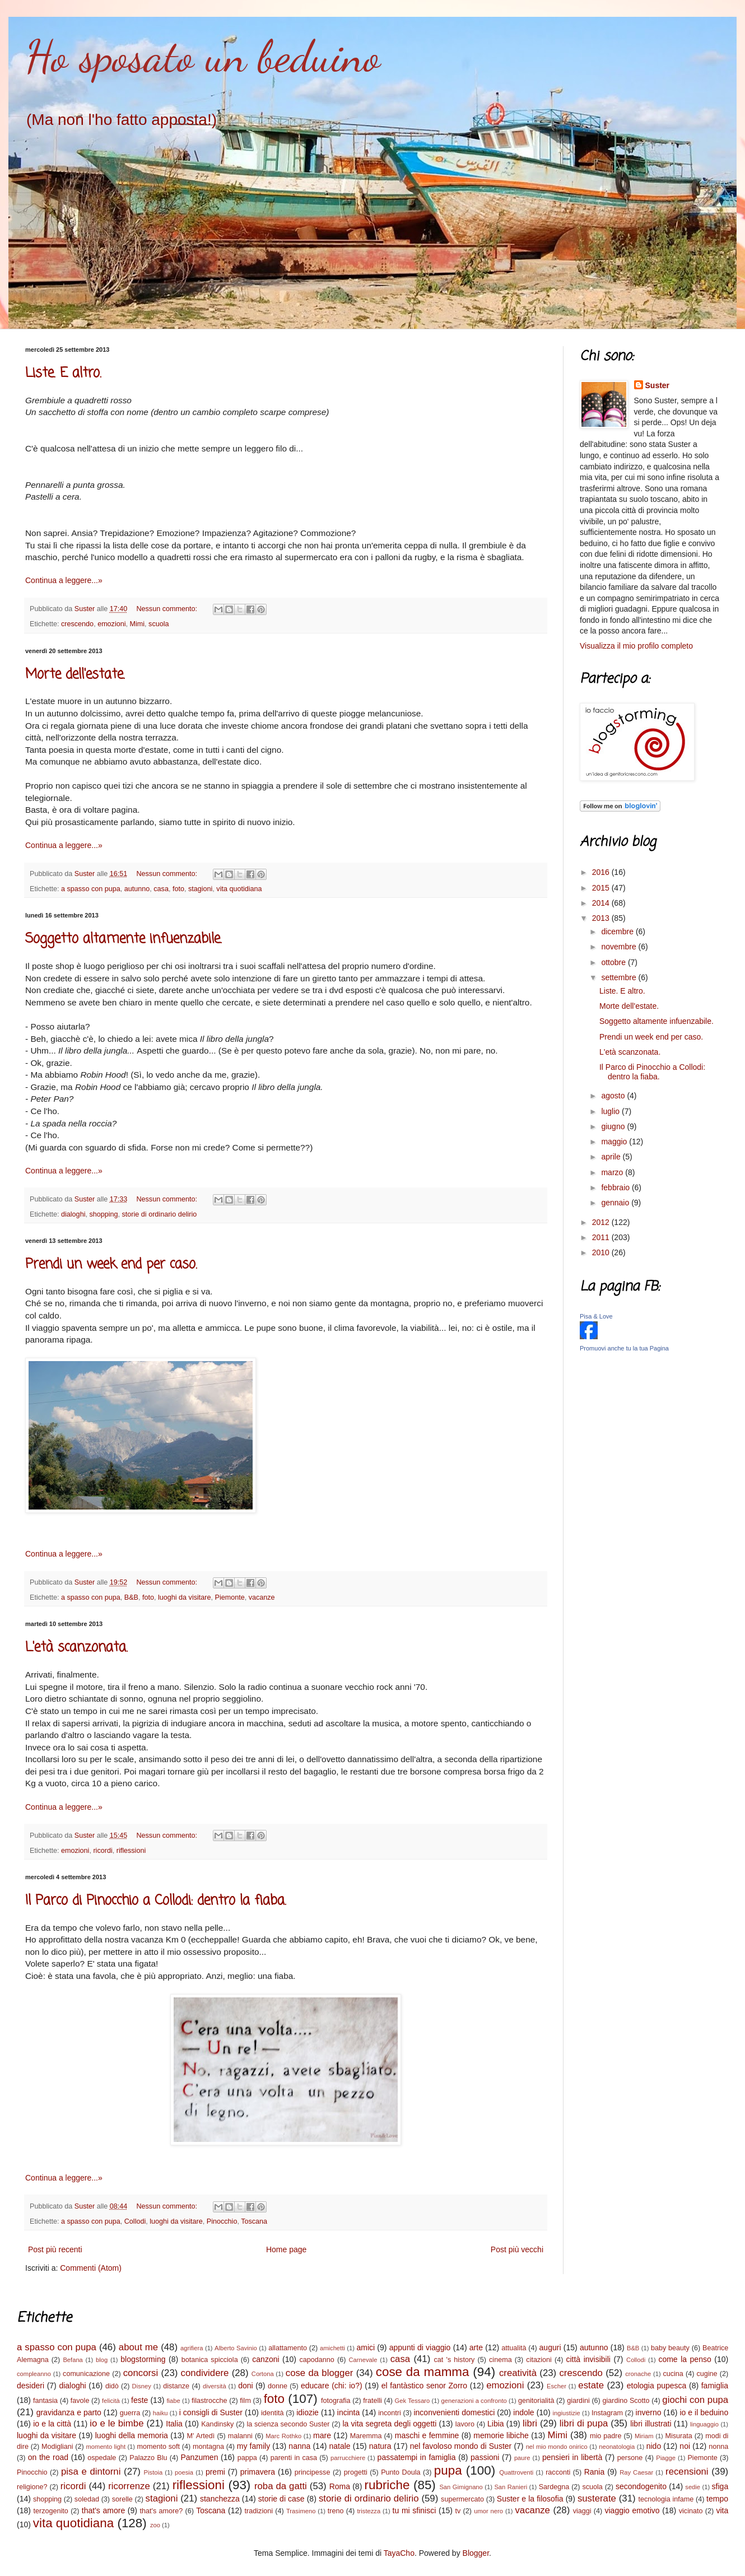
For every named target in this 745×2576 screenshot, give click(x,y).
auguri (550, 2347)
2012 (602, 1222)
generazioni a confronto (474, 2400)
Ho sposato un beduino (202, 56)
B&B (131, 1597)
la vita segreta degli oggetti (389, 2423)
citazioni (539, 2360)
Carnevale (363, 2359)
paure (522, 2457)
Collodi (135, 2221)
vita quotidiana (239, 889)
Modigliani (57, 2447)
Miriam (644, 2436)
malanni (240, 2436)
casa (161, 889)
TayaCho (399, 2553)
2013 (602, 918)
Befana (72, 2359)
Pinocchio (222, 2221)
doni (245, 2385)
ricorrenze (129, 2486)
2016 (602, 872)
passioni (485, 2457)
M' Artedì (201, 2436)
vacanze (262, 1597)
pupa (448, 2470)
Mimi (137, 624)
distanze (176, 2386)
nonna (718, 2447)
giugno (614, 1126)
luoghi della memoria (131, 2435)
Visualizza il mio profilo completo (636, 645)
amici (365, 2347)
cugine (706, 2374)
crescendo (77, 624)
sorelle (122, 2499)
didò (112, 2386)
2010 (602, 1252)
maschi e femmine (427, 2435)
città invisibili (588, 2359)
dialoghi (73, 1214)
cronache (638, 2373)
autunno (137, 889)
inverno (649, 2412)
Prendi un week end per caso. (111, 1264)
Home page (286, 2249)
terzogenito (51, 2511)
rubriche (387, 2485)
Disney (141, 2386)
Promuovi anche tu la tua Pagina (624, 1348)
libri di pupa (584, 2423)
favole (80, 2401)
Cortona (263, 2373)
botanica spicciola (209, 2360)
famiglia (714, 2385)
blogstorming (142, 2359)
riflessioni (131, 1851)
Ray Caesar (636, 2472)
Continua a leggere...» (64, 580)
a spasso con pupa (90, 889)
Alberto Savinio (236, 2348)
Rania (594, 2471)
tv (458, 2511)
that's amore (103, 2510)
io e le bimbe (116, 2423)
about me (138, 2347)
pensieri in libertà (572, 2457)
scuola (158, 624)
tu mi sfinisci (414, 2510)
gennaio (616, 1202)
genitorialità (536, 2401)
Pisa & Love (596, 1316)
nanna (299, 2446)
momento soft (158, 2447)
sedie (692, 2487)
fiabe (173, 2400)
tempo (717, 2498)
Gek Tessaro (412, 2400)
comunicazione (86, 2374)
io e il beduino (703, 2412)
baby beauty (670, 2348)
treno (336, 2511)
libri (530, 2423)
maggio (615, 1141)
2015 (602, 887)
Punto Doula (400, 2472)
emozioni (111, 624)
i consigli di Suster (211, 2412)
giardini (578, 2401)
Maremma (366, 2436)
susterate (597, 2498)
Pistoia (153, 2472)
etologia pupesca (657, 2385)
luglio (611, 1111)
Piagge (666, 2457)
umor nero (488, 2511)
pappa (247, 2458)
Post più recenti (55, 2249)
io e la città (52, 2423)
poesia (184, 2472)
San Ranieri (510, 2487)
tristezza (368, 2511)
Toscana (254, 2221)
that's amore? (161, 2511)
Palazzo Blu (148, 2458)
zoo (155, 2525)
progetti (355, 2472)
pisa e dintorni (90, 2471)
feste (139, 2400)
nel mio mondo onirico (557, 2446)
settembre (619, 977)
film (245, 2401)
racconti (558, 2472)
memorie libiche (501, 2435)
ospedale (101, 2458)
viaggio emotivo (632, 2510)
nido (653, 2446)
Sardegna (554, 2487)
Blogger (476, 2553)
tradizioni (259, 2511)
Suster (657, 385)
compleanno (34, 2373)
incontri (389, 2413)
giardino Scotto (625, 2401)
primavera (257, 2471)
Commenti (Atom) (91, 2267)
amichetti (332, 2348)
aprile (611, 1156)
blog (102, 2359)
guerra (130, 2413)
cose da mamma (422, 2372)
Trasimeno (300, 2511)
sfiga (720, 2486)
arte (476, 2347)
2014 (602, 902)
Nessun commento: (167, 609)
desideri (30, 2385)
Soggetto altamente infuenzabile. (123, 939)
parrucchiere (347, 2457)
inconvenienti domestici (454, 2412)
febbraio (616, 1187)
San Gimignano (460, 2487)
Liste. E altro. (63, 373)
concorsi (141, 2373)
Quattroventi (516, 2472)
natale (339, 2446)
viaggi (582, 2511)
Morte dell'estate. (75, 674)
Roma (339, 2486)
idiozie (307, 2412)
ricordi (102, 1851)
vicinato (691, 2511)
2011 (602, 1237)
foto (178, 889)
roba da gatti (280, 2486)
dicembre (618, 931)
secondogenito (641, 2486)
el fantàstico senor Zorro (424, 2385)
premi (215, 2471)
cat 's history (454, 2360)
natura (380, 2446)
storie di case (281, 2498)
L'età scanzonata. (76, 1647)
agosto (614, 1095)
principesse (312, 2472)
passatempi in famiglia (417, 2457)
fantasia (45, 2401)
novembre (619, 946)
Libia (495, 2423)
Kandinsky (217, 2424)
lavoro (464, 2424)
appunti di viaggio (420, 2347)
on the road (48, 2457)
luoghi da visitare (184, 1597)
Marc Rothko (283, 2436)
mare (322, 2435)
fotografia (336, 2401)
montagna (208, 2447)
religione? (32, 2487)
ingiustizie (566, 2413)
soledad (86, 2499)
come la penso (684, 2359)
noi (684, 2446)
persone (630, 2458)
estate (591, 2385)
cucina (673, 2374)
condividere (205, 2373)
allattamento (287, 2348)
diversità (214, 2386)
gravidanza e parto (68, 2412)
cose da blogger (319, 2373)
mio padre (606, 2436)
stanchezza (220, 2498)
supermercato (462, 2499)
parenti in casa (294, 2458)
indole (523, 2412)
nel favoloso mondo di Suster (461, 2446)
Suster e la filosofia (530, 2498)
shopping (103, 1214)
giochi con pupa (695, 2400)
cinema (500, 2360)
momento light (106, 2446)
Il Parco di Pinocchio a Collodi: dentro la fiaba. (155, 1900)
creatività (518, 2373)
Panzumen (199, 2457)
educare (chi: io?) (331, 2385)
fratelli (372, 2401)
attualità (513, 2348)
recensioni (687, 2471)
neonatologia (617, 2446)
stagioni (200, 889)
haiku (160, 2413)
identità (272, 2413)
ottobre (614, 962)
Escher (556, 2386)
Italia (174, 2423)
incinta (348, 2412)
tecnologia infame (665, 2499)
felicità (111, 2400)
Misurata (678, 2436)
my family (253, 2446)
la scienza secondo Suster (287, 2424)
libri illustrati (650, 2423)
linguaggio (704, 2424)
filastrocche (209, 2401)
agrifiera (191, 2348)
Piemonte (229, 1597)
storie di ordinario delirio (159, 1214)
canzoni (265, 2359)
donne (277, 2386)
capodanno (317, 2360)
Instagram (607, 2413)
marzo (613, 1172)
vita (722, 2510)
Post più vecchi (517, 2249)
